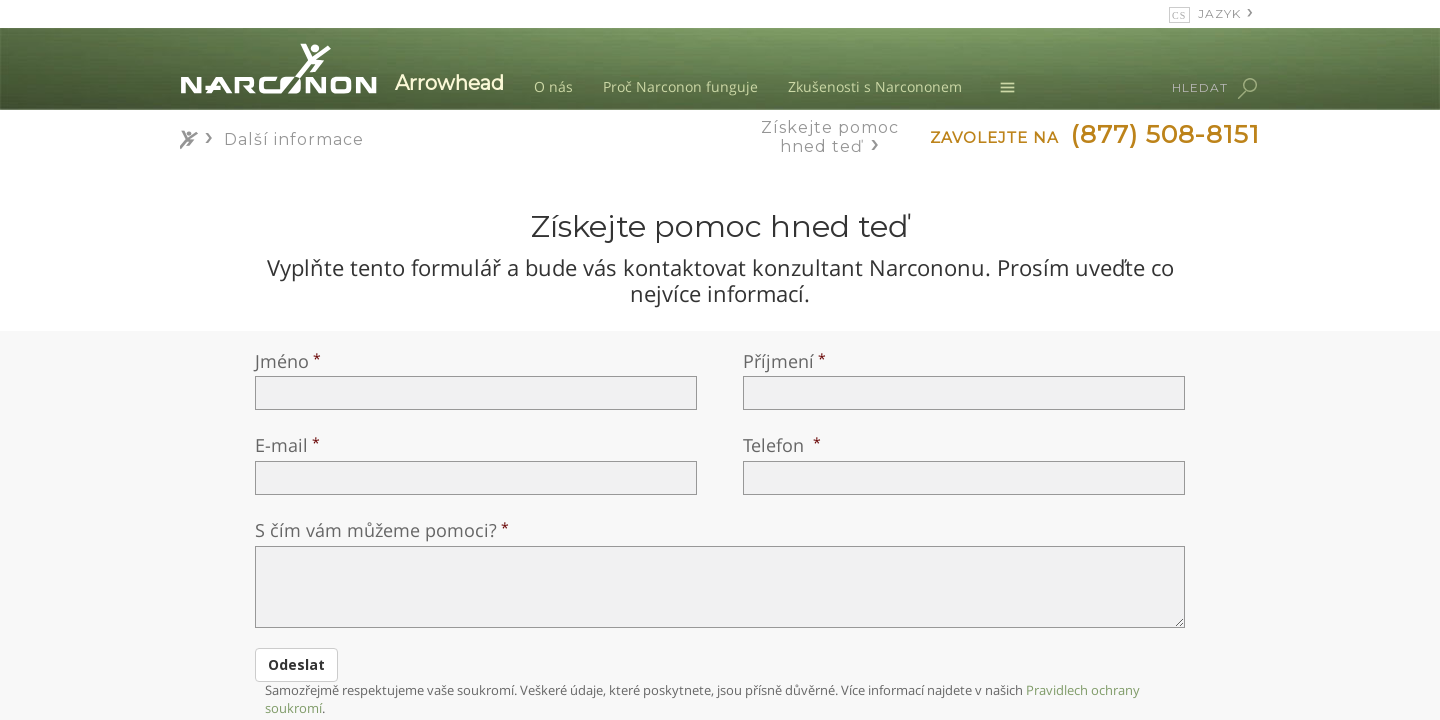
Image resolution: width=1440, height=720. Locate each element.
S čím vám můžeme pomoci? (376, 530)
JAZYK (1219, 13)
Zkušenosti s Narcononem (875, 86)
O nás (553, 86)
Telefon (776, 445)
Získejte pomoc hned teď (830, 137)
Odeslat (296, 664)
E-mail (281, 445)
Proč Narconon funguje (680, 86)
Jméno (282, 361)
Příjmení (778, 361)
